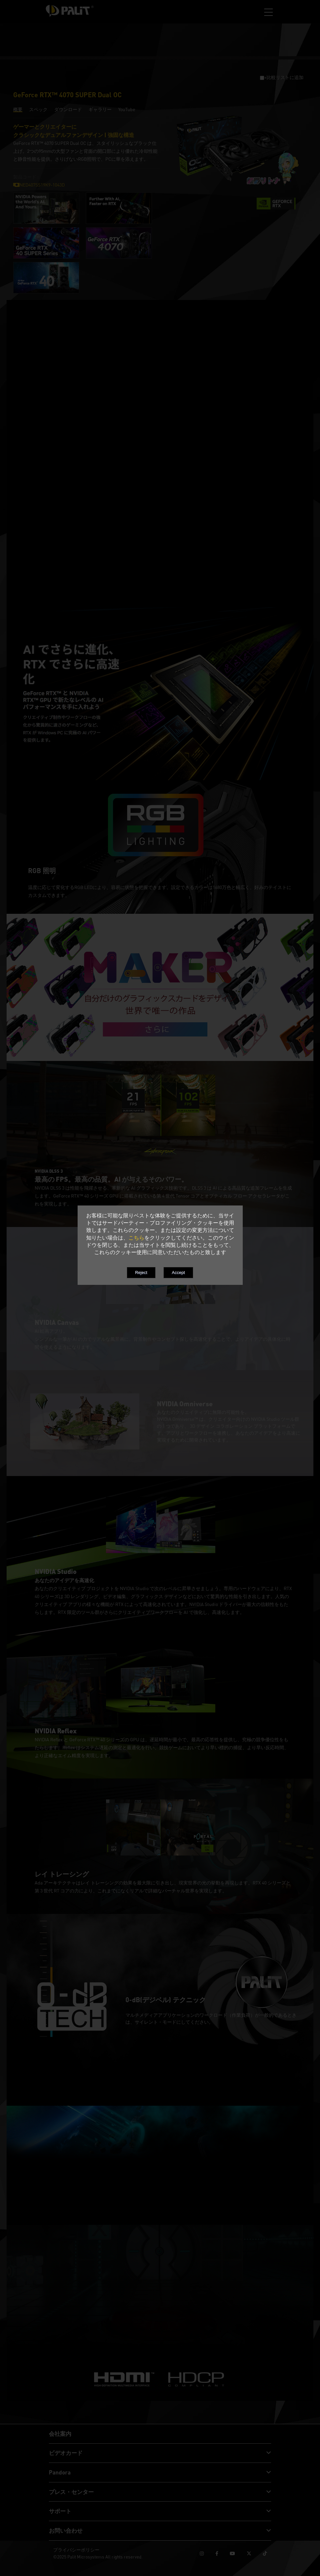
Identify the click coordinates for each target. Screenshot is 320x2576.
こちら (136, 1237)
